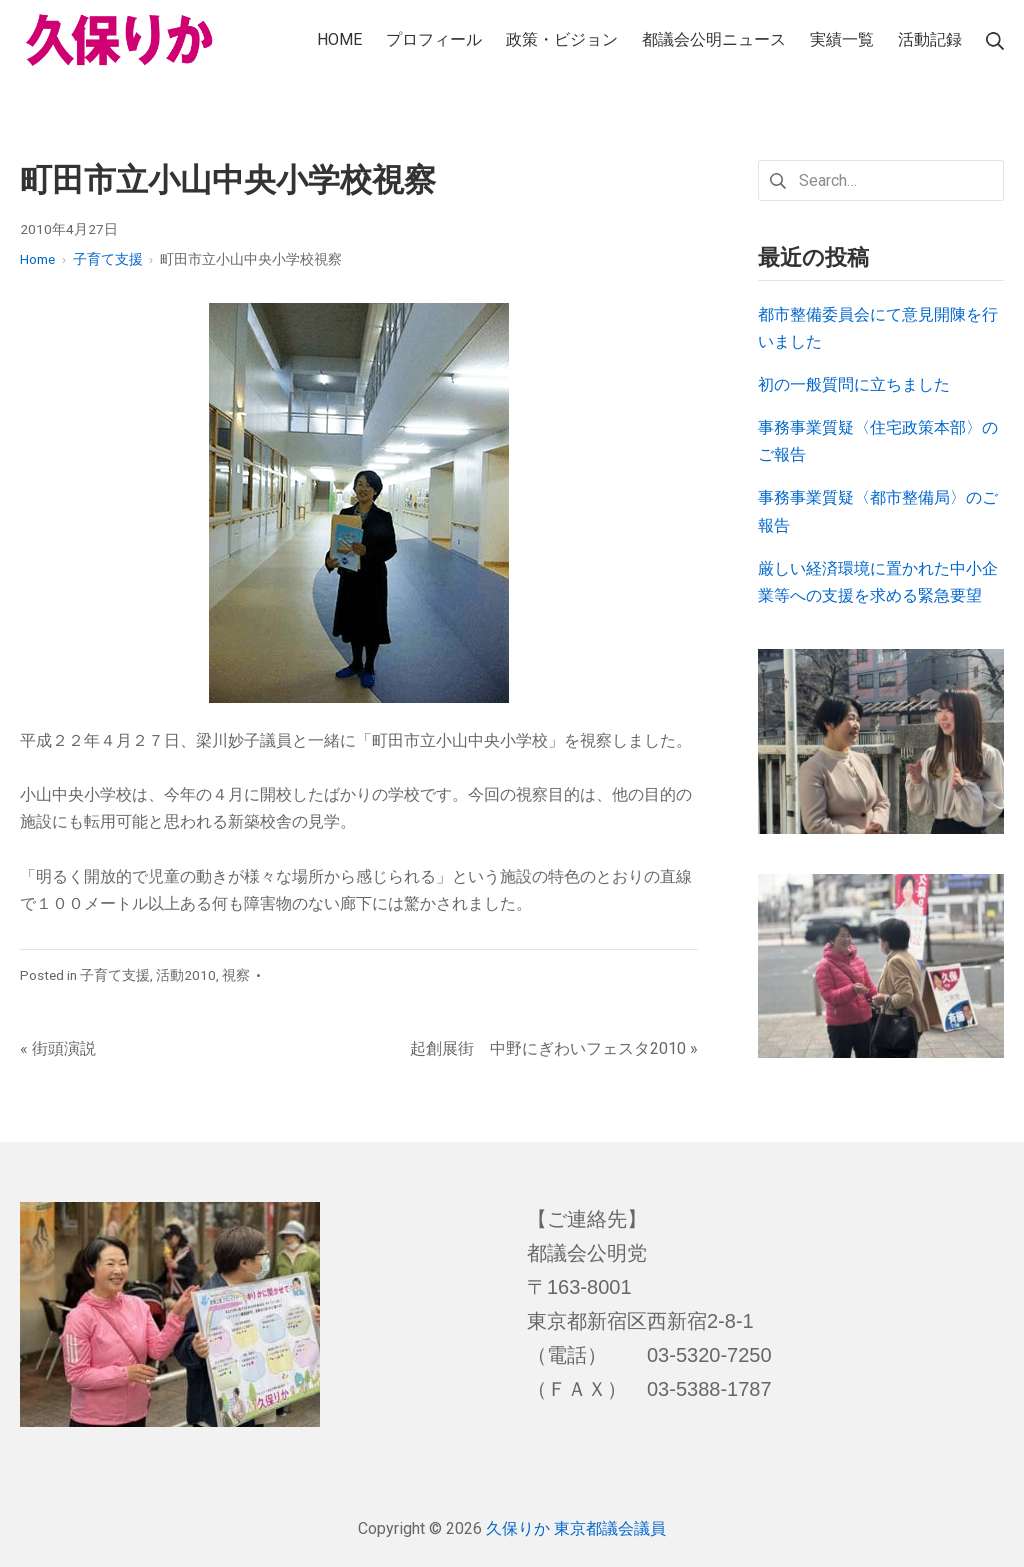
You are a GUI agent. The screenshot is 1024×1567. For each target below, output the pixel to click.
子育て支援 (115, 975)
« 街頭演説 (58, 1048)
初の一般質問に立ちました (854, 384)
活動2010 (186, 975)
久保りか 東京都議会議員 (576, 1528)
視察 (236, 975)
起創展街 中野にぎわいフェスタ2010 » (554, 1048)
